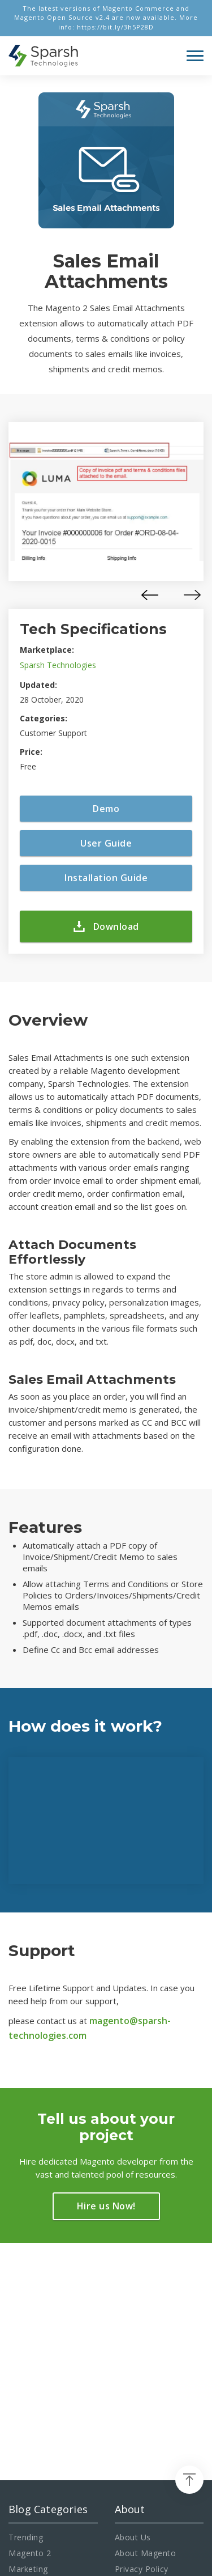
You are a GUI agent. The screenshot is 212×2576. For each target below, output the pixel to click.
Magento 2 (29, 2316)
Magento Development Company (123, 2503)
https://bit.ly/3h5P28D (115, 27)
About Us (133, 2300)
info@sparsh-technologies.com (69, 2383)
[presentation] (149, 594)
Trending (25, 2300)
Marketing (28, 2332)
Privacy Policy (141, 2332)
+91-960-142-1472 (55, 2399)
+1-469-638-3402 (60, 2414)
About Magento (145, 2316)
